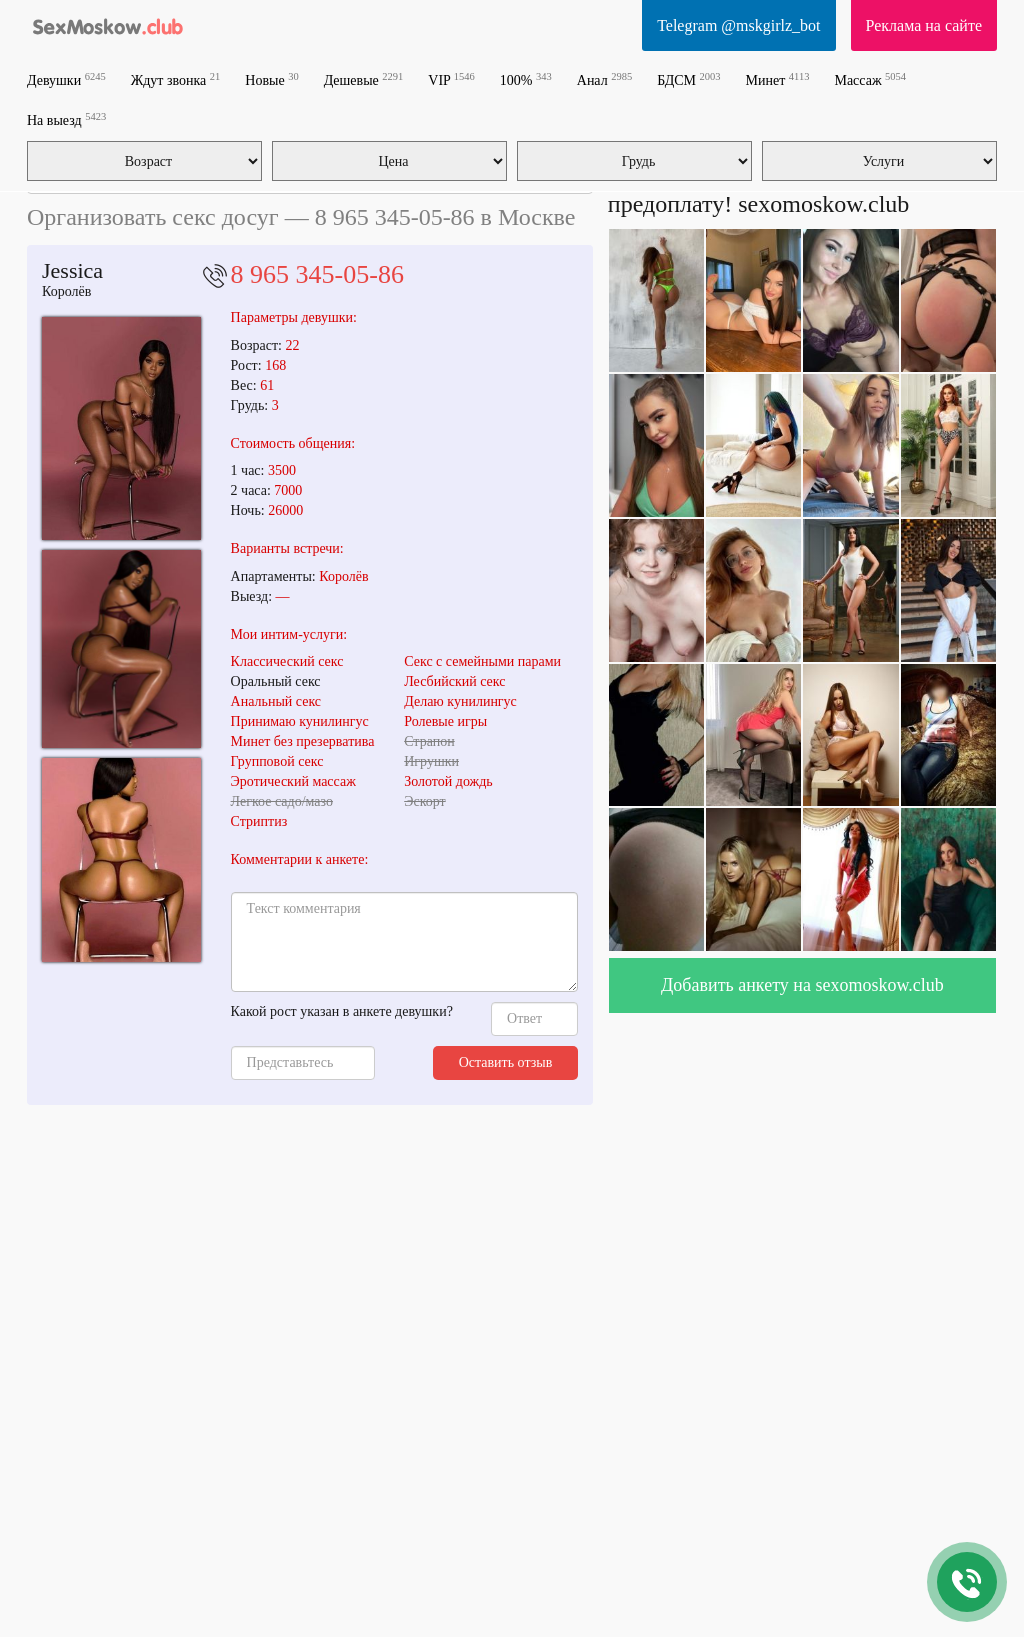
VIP (451, 79)
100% (526, 79)
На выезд (66, 119)
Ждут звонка (176, 79)
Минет (778, 79)
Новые (271, 79)
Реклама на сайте (924, 25)
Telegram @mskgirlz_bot (738, 25)
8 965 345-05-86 (317, 274)
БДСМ (688, 79)
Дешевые (364, 79)
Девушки (66, 79)
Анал (604, 79)
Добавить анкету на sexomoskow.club (802, 985)
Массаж (870, 79)
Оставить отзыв (506, 1062)
